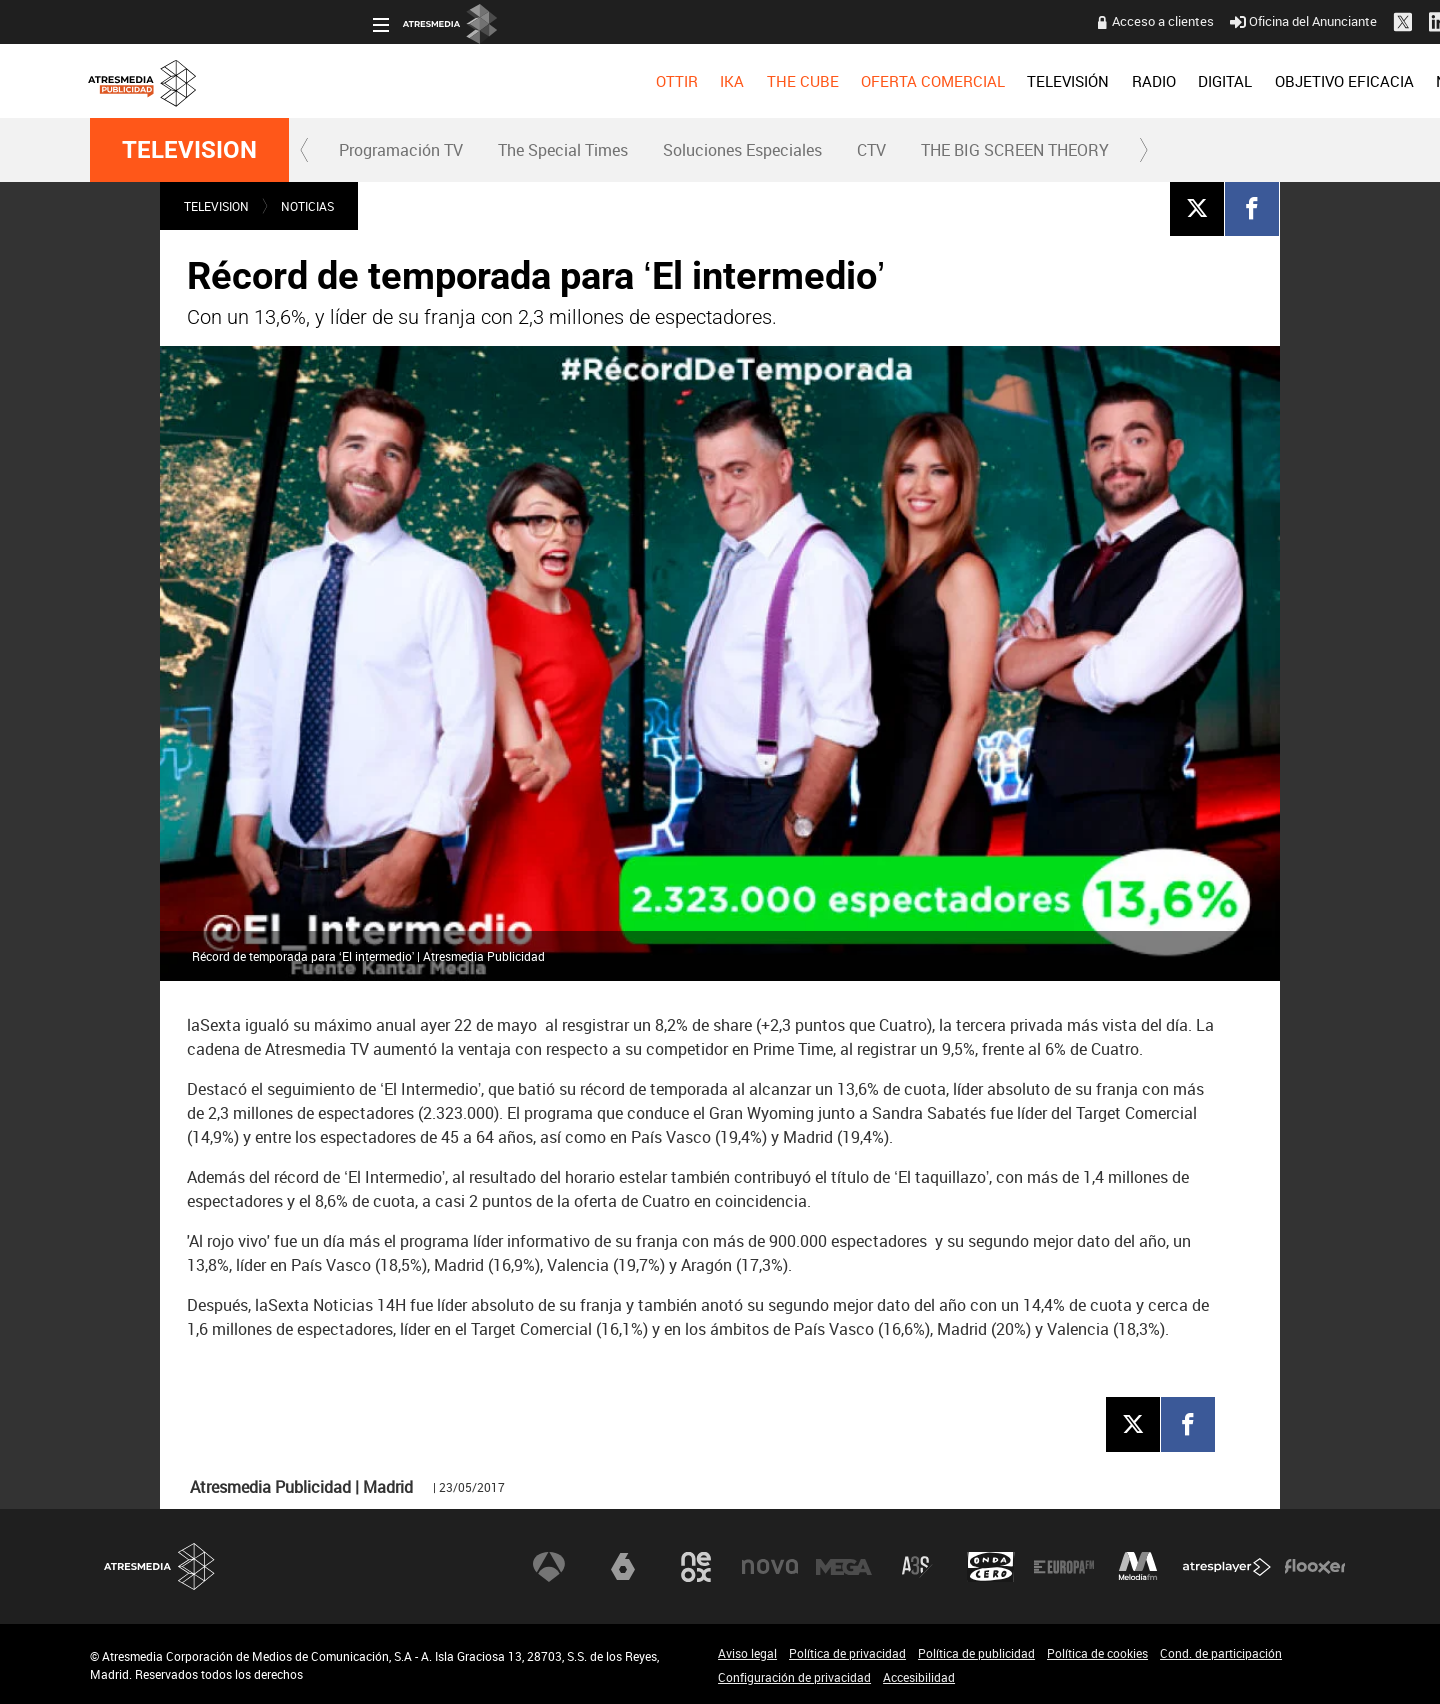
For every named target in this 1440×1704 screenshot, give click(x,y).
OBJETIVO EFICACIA (1061, 81)
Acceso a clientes (881, 21)
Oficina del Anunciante (1021, 21)
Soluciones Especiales (742, 150)
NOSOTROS (1192, 81)
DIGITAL (943, 81)
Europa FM (1064, 1566)
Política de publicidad (976, 1653)
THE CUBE (520, 81)
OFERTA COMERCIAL (651, 81)
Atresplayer (1227, 1566)
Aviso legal (747, 1653)
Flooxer (1315, 1566)
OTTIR (394, 81)
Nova (770, 1566)
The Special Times (563, 150)
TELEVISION (189, 150)
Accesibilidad (919, 1677)
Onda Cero (991, 1566)
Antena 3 (549, 1566)
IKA (450, 81)
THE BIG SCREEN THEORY (1015, 150)
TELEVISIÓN (786, 81)
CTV (871, 150)
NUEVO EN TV (1301, 81)
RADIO (871, 81)
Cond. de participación (1221, 1653)
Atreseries (917, 1566)
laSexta (623, 1566)
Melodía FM (1138, 1566)
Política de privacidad (847, 1653)
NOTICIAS (307, 206)
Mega (844, 1566)
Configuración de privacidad (794, 1677)
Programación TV (401, 150)
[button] (305, 150)
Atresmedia (160, 1566)
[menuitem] (394, 81)
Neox (696, 1566)
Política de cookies (1097, 1653)
